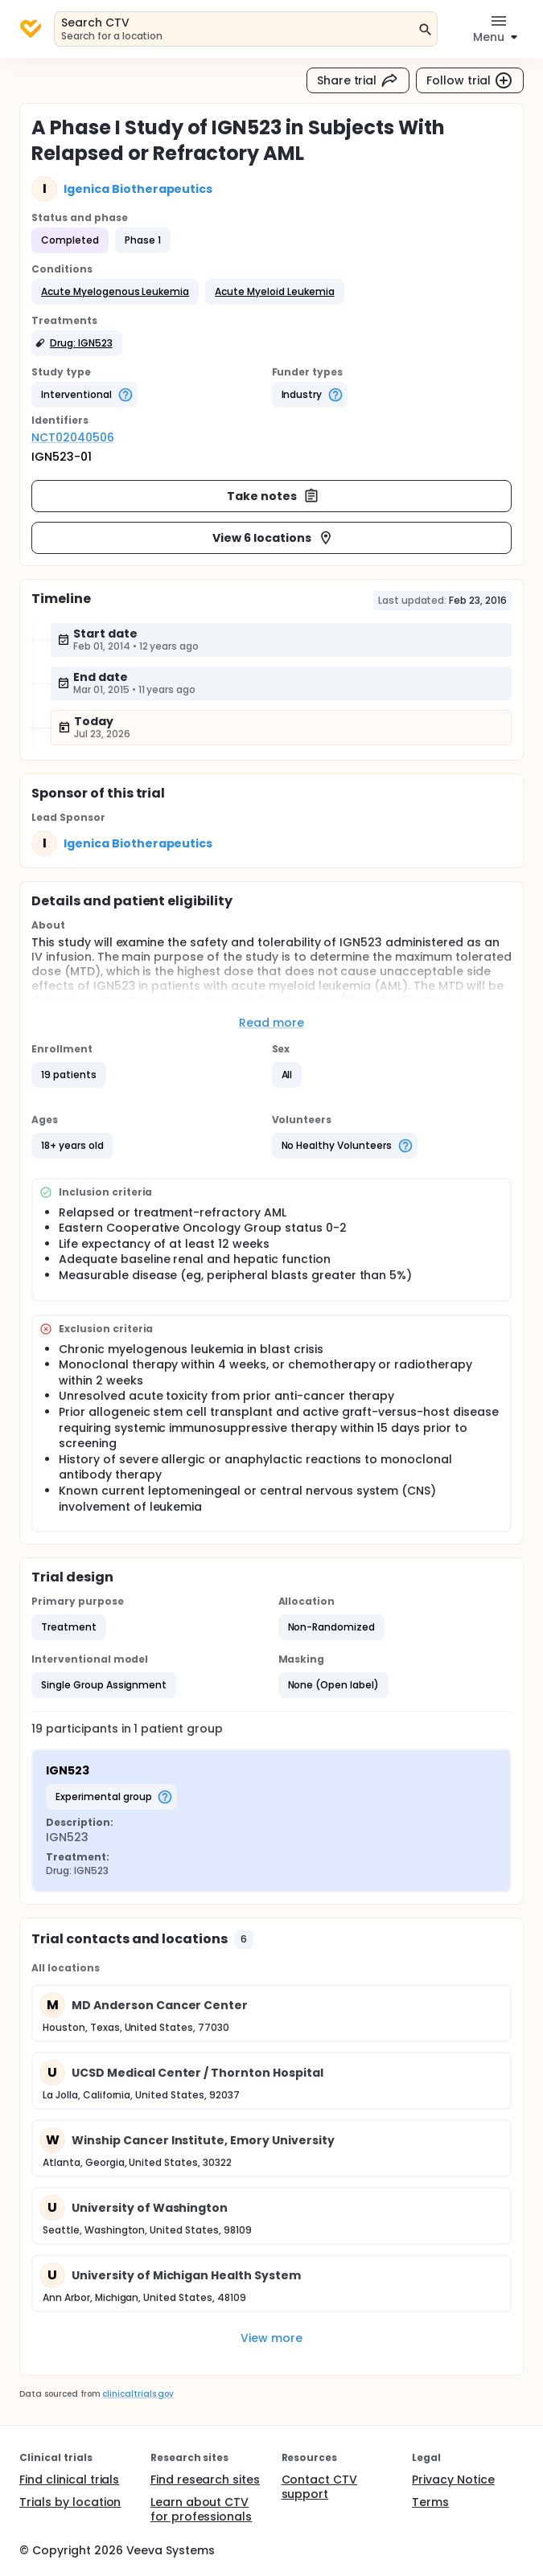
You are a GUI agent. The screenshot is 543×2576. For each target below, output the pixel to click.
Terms (430, 2502)
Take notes (273, 496)
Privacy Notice (453, 2479)
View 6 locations (273, 538)
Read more (271, 1022)
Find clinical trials (69, 2479)
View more (271, 2338)
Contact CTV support (320, 2486)
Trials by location (70, 2502)
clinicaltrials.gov (137, 2394)
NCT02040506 (72, 437)
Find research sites (205, 2479)
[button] (115, 292)
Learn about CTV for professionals (201, 2509)
